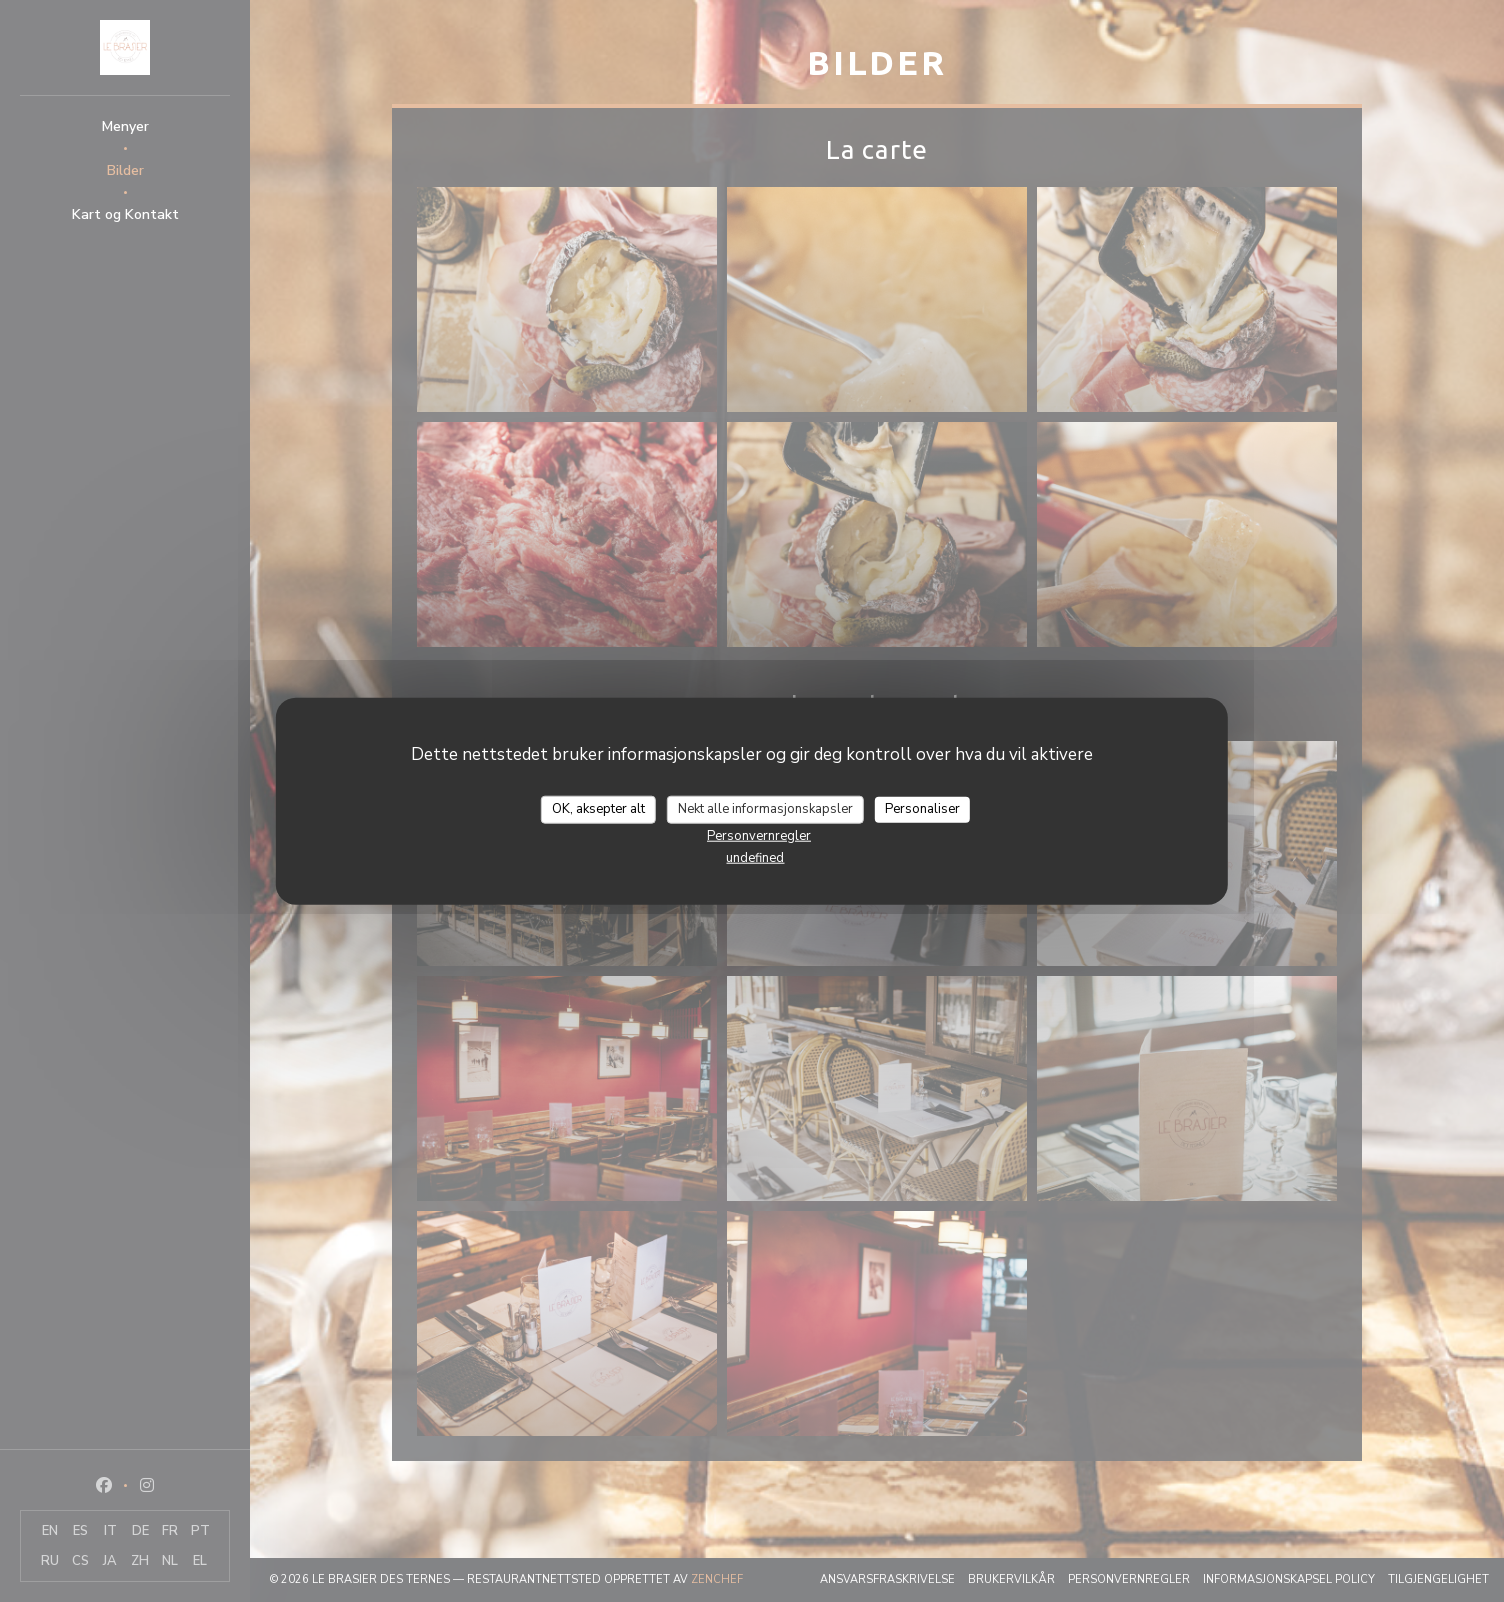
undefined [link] (755, 857)
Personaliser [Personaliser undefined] (922, 809)
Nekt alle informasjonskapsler (765, 809)
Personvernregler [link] (759, 835)
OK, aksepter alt (598, 809)
